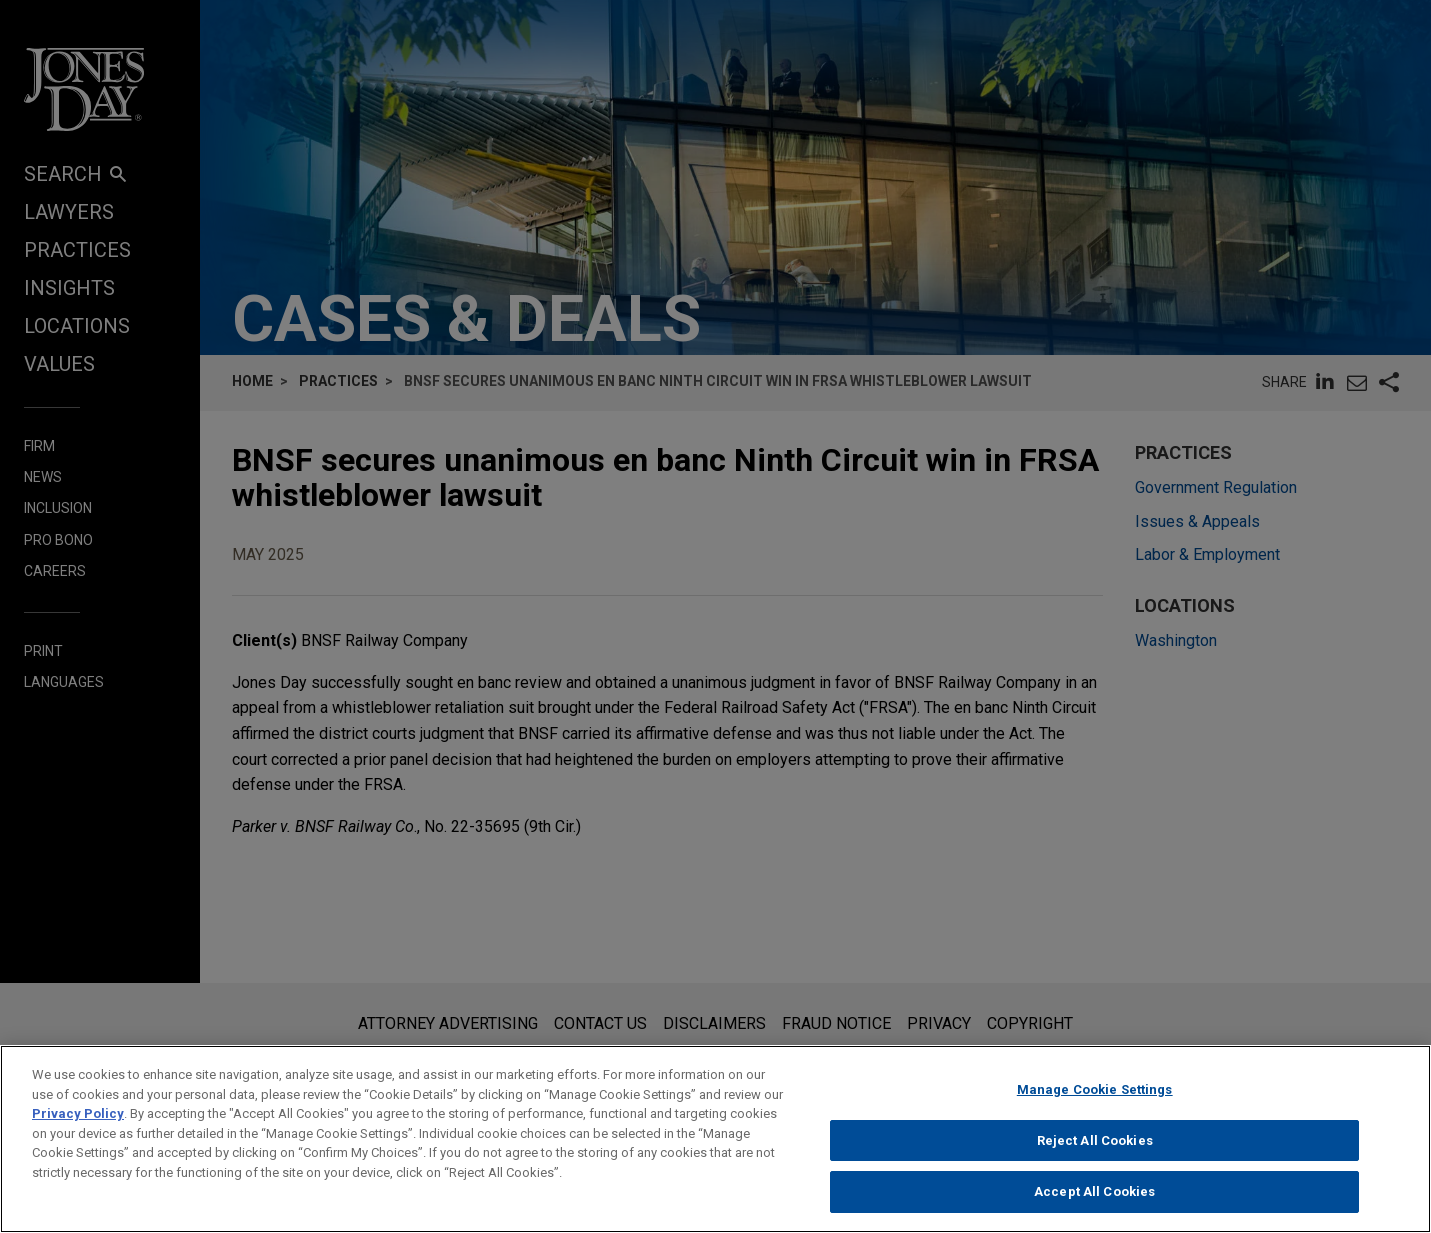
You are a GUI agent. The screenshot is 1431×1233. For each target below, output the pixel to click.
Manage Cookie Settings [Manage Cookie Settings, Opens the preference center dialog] (1095, 1105)
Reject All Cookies (1095, 1155)
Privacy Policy (78, 1129)
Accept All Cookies (1094, 1207)
